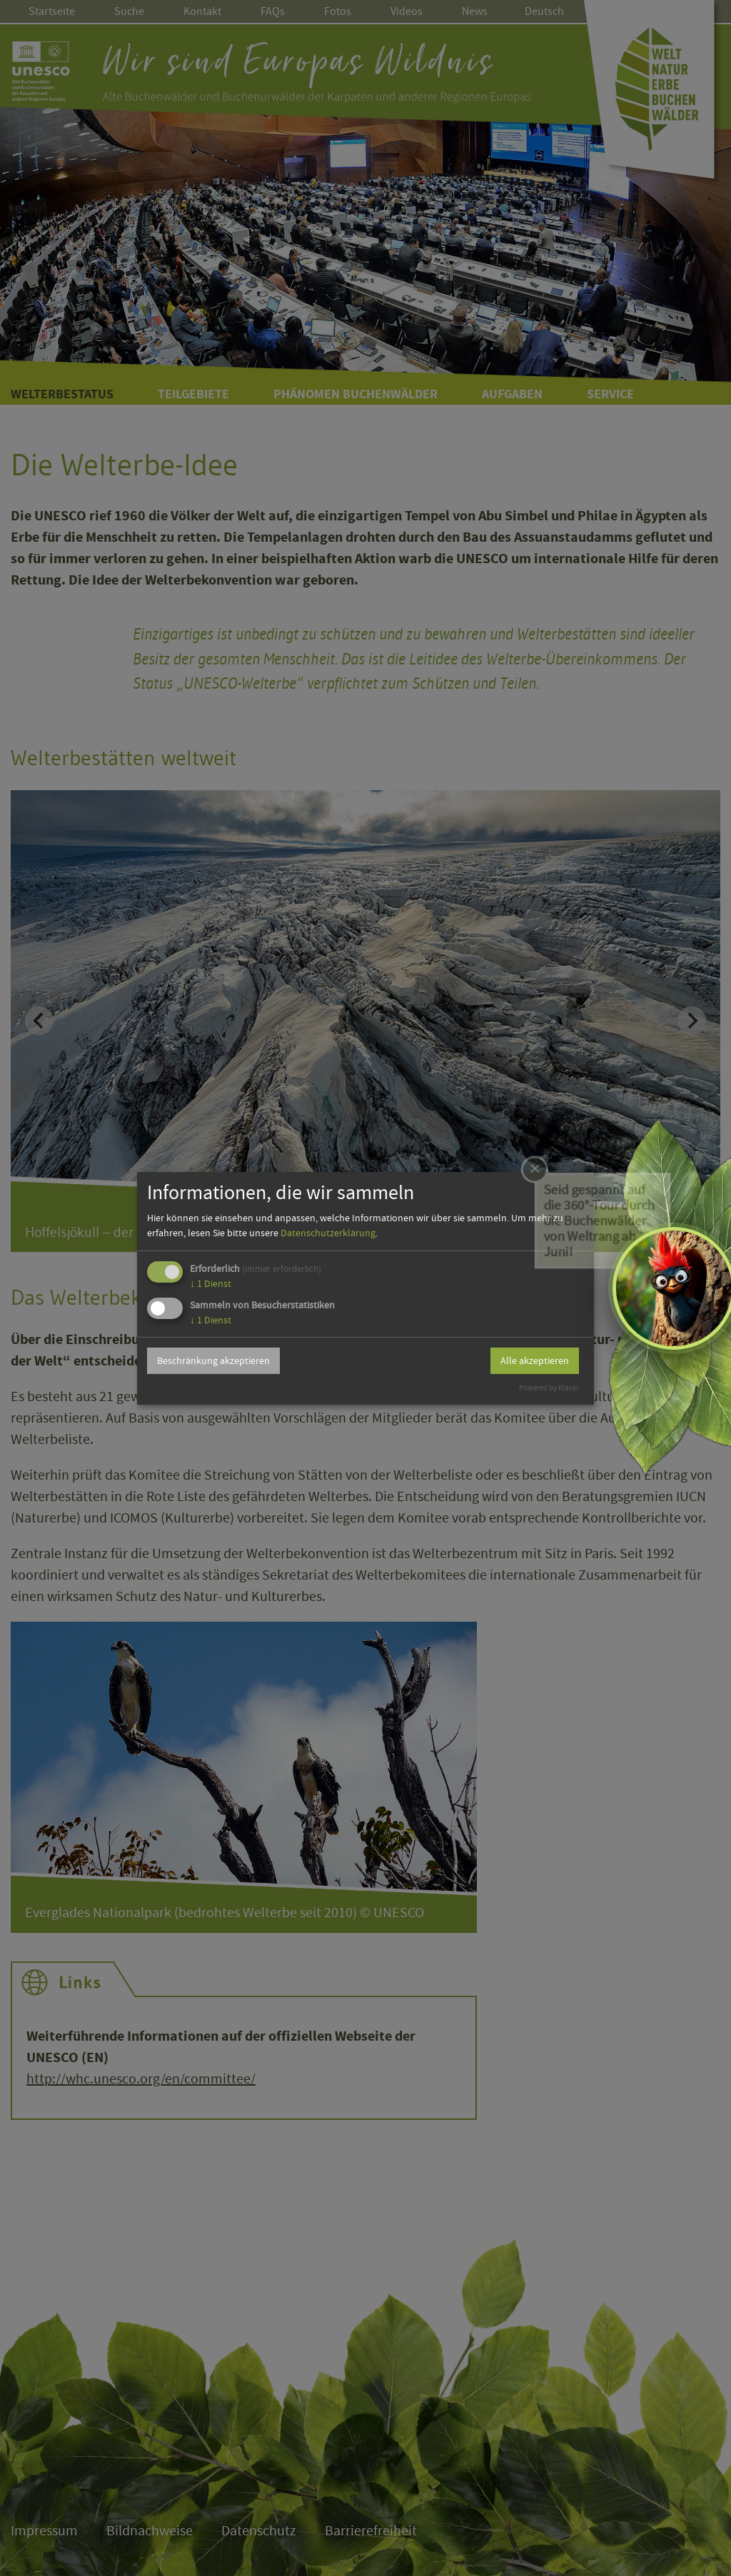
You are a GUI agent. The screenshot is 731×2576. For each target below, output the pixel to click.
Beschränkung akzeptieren (213, 1360)
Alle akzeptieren (534, 1360)
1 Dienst (210, 1283)
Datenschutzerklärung (328, 1232)
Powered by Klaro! (548, 1388)
